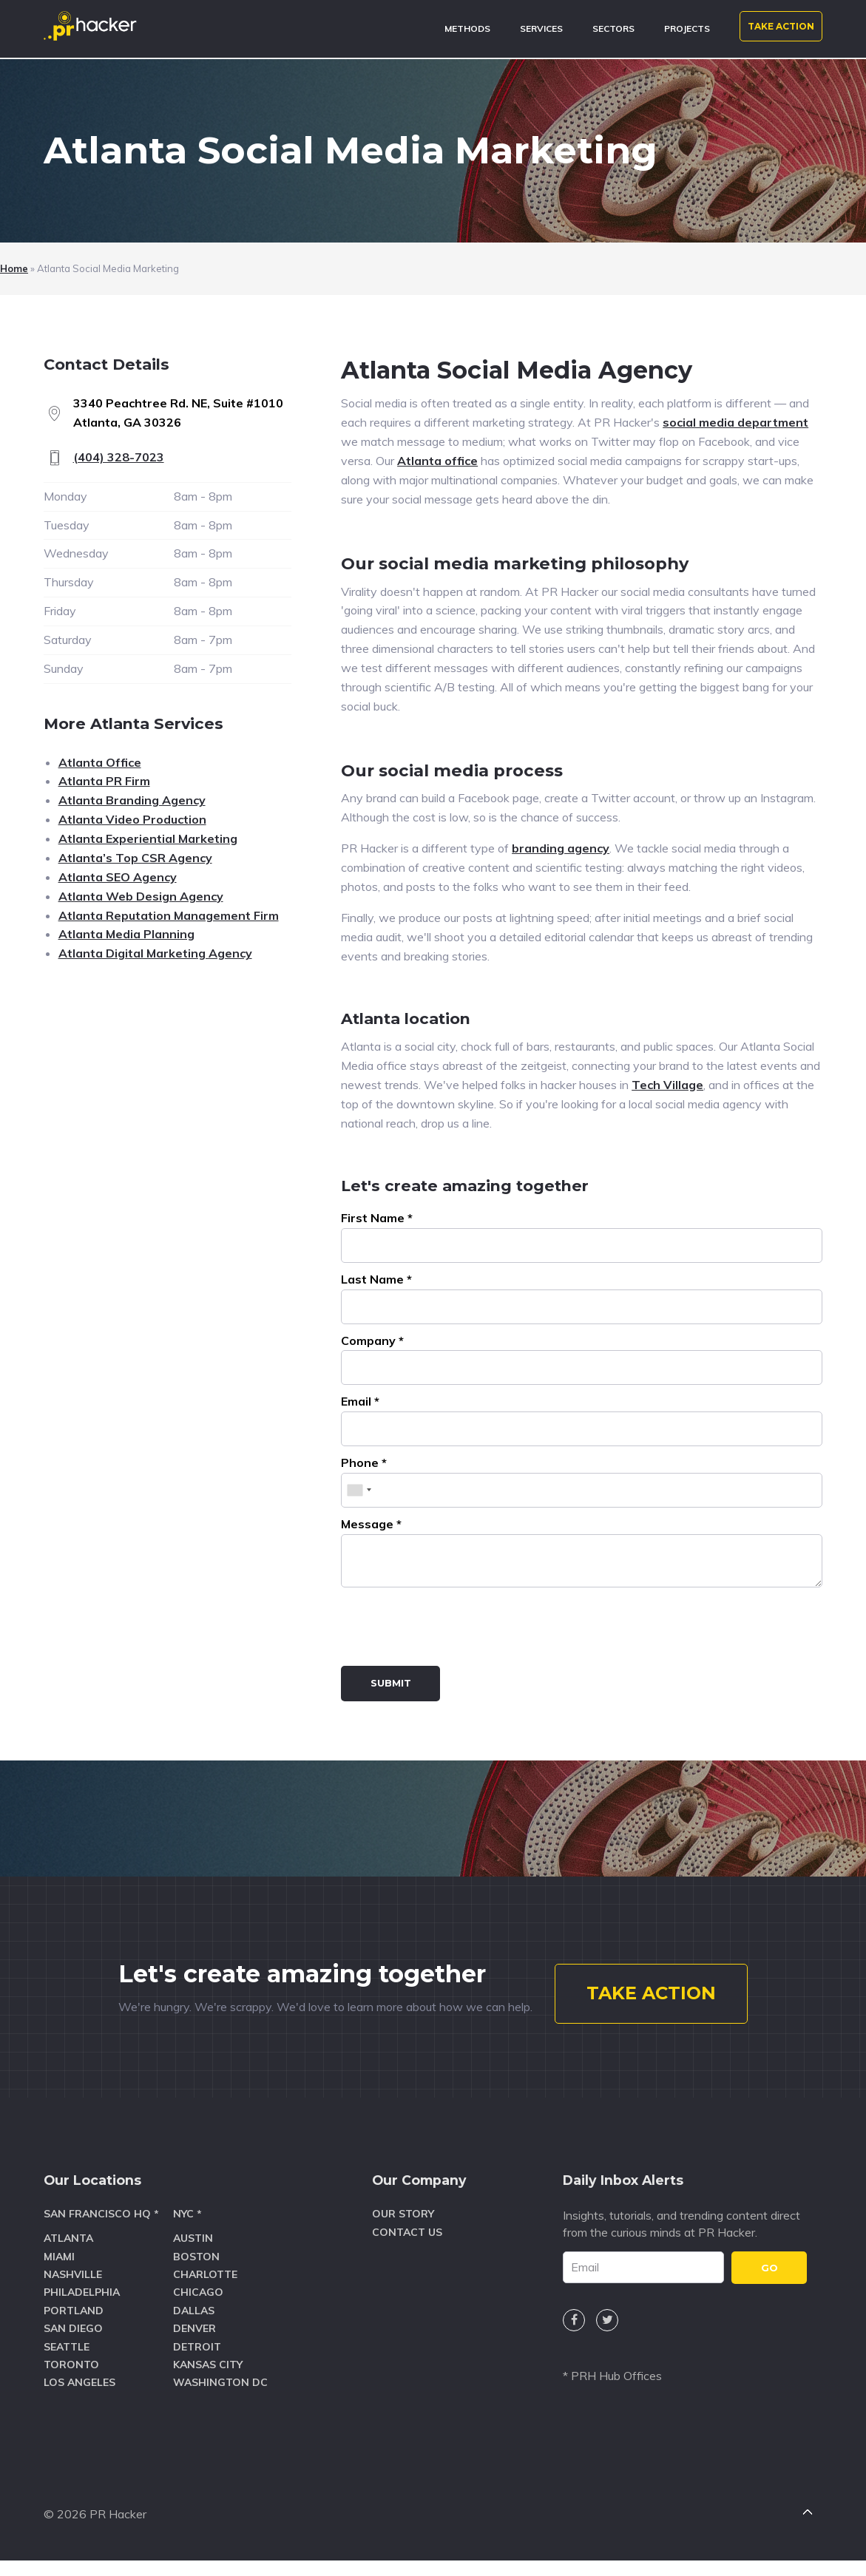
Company (372, 1340)
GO (769, 2285)
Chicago (198, 2310)
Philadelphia (82, 2310)
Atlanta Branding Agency (132, 800)
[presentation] (453, 1629)
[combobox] (359, 1490)
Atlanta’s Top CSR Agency (135, 857)
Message (371, 1523)
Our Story (403, 2232)
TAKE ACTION (781, 26)
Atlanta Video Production (132, 819)
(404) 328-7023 (118, 457)
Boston (196, 2274)
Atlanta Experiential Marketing (147, 838)
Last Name (376, 1279)
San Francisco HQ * (101, 2232)
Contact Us (407, 2250)
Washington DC (220, 2400)
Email (360, 1401)
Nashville (73, 2292)
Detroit (197, 2364)
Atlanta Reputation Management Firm (168, 915)
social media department (735, 422)
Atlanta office (437, 460)
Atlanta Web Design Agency (140, 896)
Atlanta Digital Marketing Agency (155, 953)
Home (14, 268)
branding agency (560, 848)
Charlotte (205, 2292)
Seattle (66, 2364)
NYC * (187, 2232)
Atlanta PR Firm (104, 780)
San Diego (73, 2346)
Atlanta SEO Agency (117, 877)
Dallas (193, 2328)
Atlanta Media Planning (126, 933)
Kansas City (208, 2382)
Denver (194, 2346)
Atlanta (68, 2256)
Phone (364, 1462)
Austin (193, 2256)
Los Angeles (79, 2400)
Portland (74, 2328)
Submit (391, 1683)
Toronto (71, 2382)
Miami (59, 2274)
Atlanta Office (99, 762)
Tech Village (667, 1084)
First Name (377, 1217)
